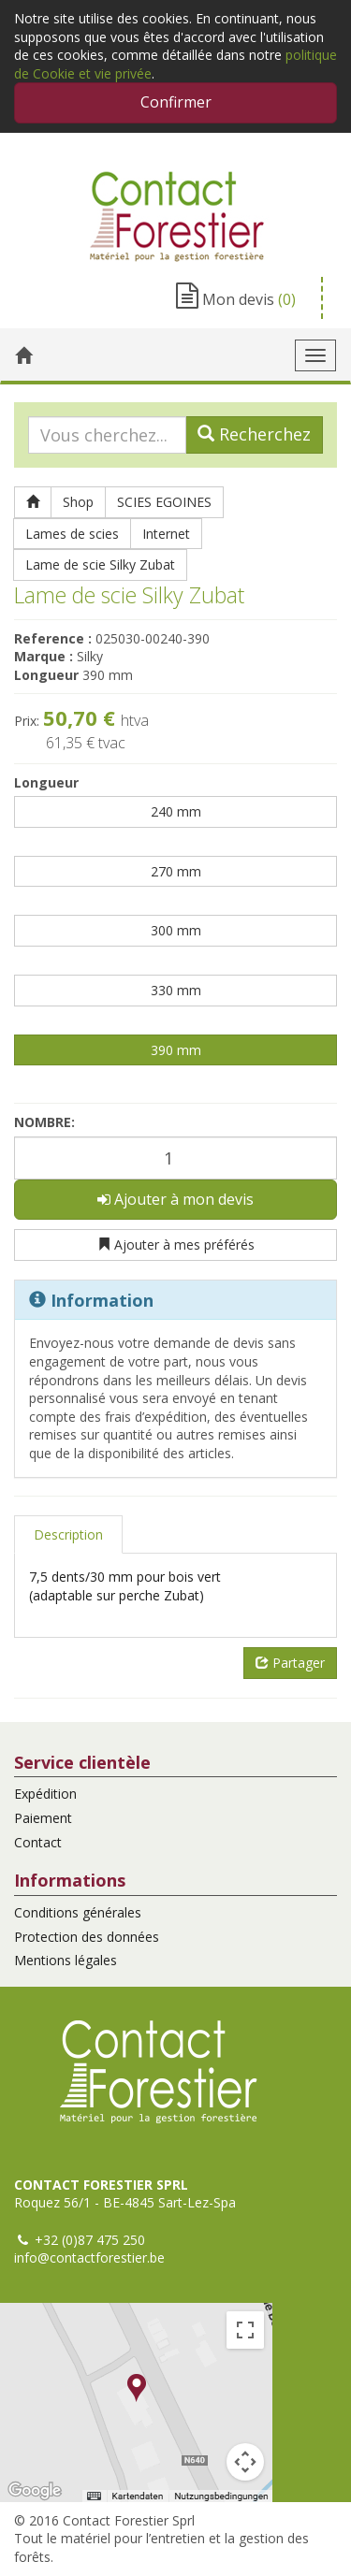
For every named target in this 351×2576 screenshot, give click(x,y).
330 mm (176, 990)
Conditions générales (77, 1912)
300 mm (176, 930)
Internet (166, 534)
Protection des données (86, 1937)
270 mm (176, 871)
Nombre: (44, 1122)
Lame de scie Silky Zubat (100, 564)
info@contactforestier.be (89, 2257)
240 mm (176, 811)
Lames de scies (72, 534)
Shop (78, 502)
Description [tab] (68, 1534)
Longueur (46, 782)
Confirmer (176, 102)
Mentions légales (65, 1960)
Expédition (45, 1793)
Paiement (43, 1818)
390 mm (176, 1050)
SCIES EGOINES (164, 502)
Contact (38, 1842)
